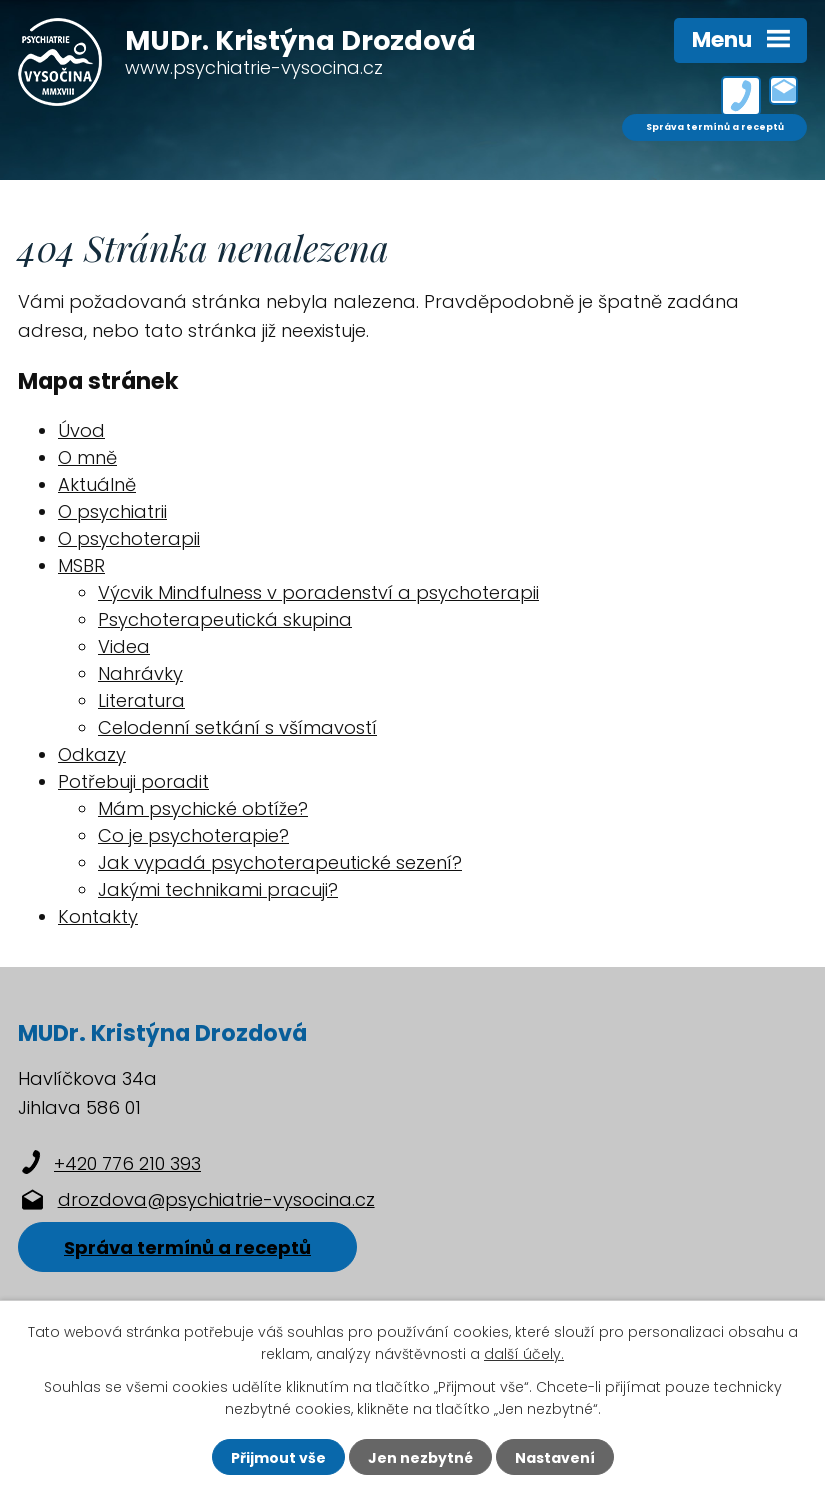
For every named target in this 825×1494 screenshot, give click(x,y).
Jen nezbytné (420, 1458)
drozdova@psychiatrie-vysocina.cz (216, 1199)
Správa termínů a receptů (715, 127)
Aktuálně (97, 484)
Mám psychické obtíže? (203, 808)
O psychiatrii (112, 511)
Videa (124, 646)
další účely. (524, 1354)
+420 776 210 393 (127, 1163)
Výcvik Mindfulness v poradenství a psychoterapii (318, 592)
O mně (87, 457)
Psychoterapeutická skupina (225, 619)
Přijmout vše (278, 1458)
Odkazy (92, 754)
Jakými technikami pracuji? (218, 889)
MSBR (81, 565)
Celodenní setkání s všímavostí (237, 727)
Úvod (81, 430)
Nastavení (555, 1458)
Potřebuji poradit (133, 781)
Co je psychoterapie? (193, 835)
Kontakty (98, 916)
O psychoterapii (129, 538)
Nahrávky (140, 673)
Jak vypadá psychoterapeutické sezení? (280, 862)
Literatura (141, 700)
